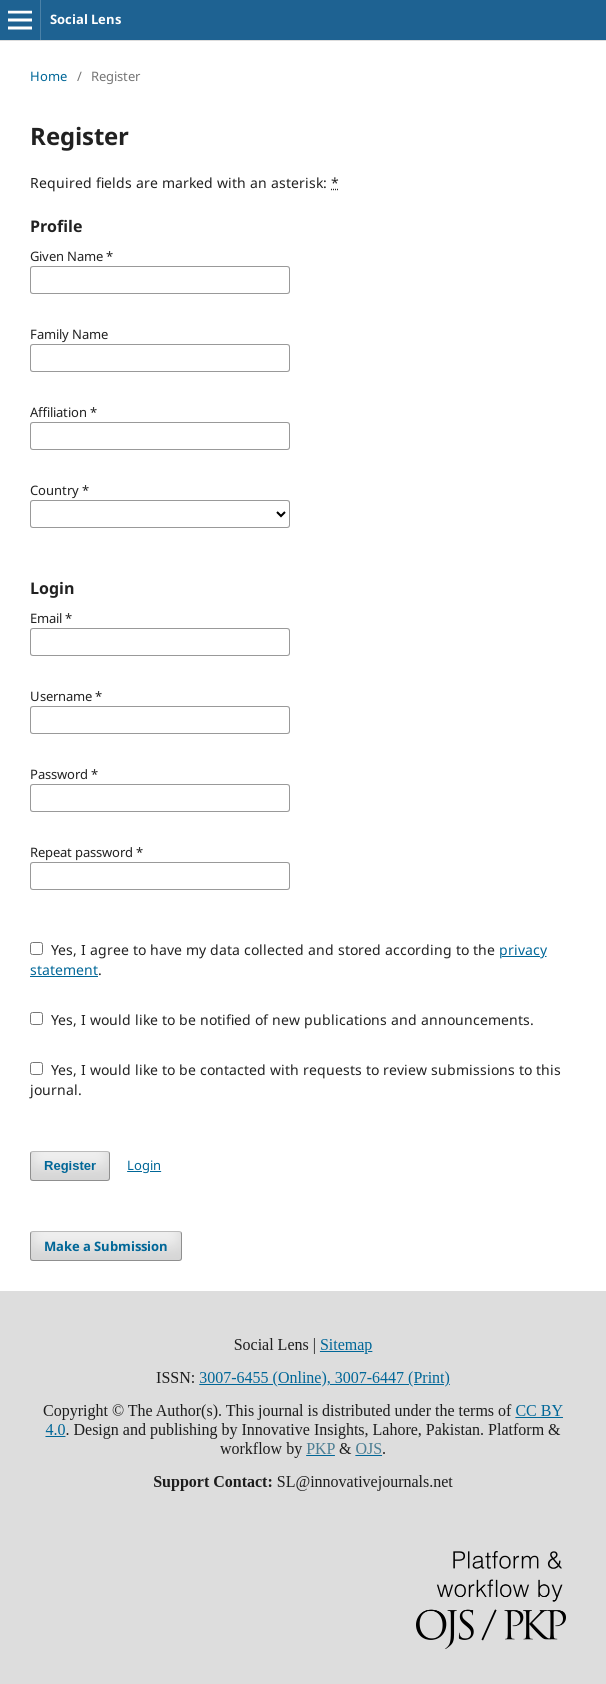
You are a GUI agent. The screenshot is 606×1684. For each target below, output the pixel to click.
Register (70, 1165)
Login (144, 1165)
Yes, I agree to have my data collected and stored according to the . (288, 959)
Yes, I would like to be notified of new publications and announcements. (282, 1019)
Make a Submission (106, 1246)
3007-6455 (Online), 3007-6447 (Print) (324, 1377)
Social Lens (85, 19)
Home (48, 76)
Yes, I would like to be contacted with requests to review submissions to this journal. (295, 1079)
